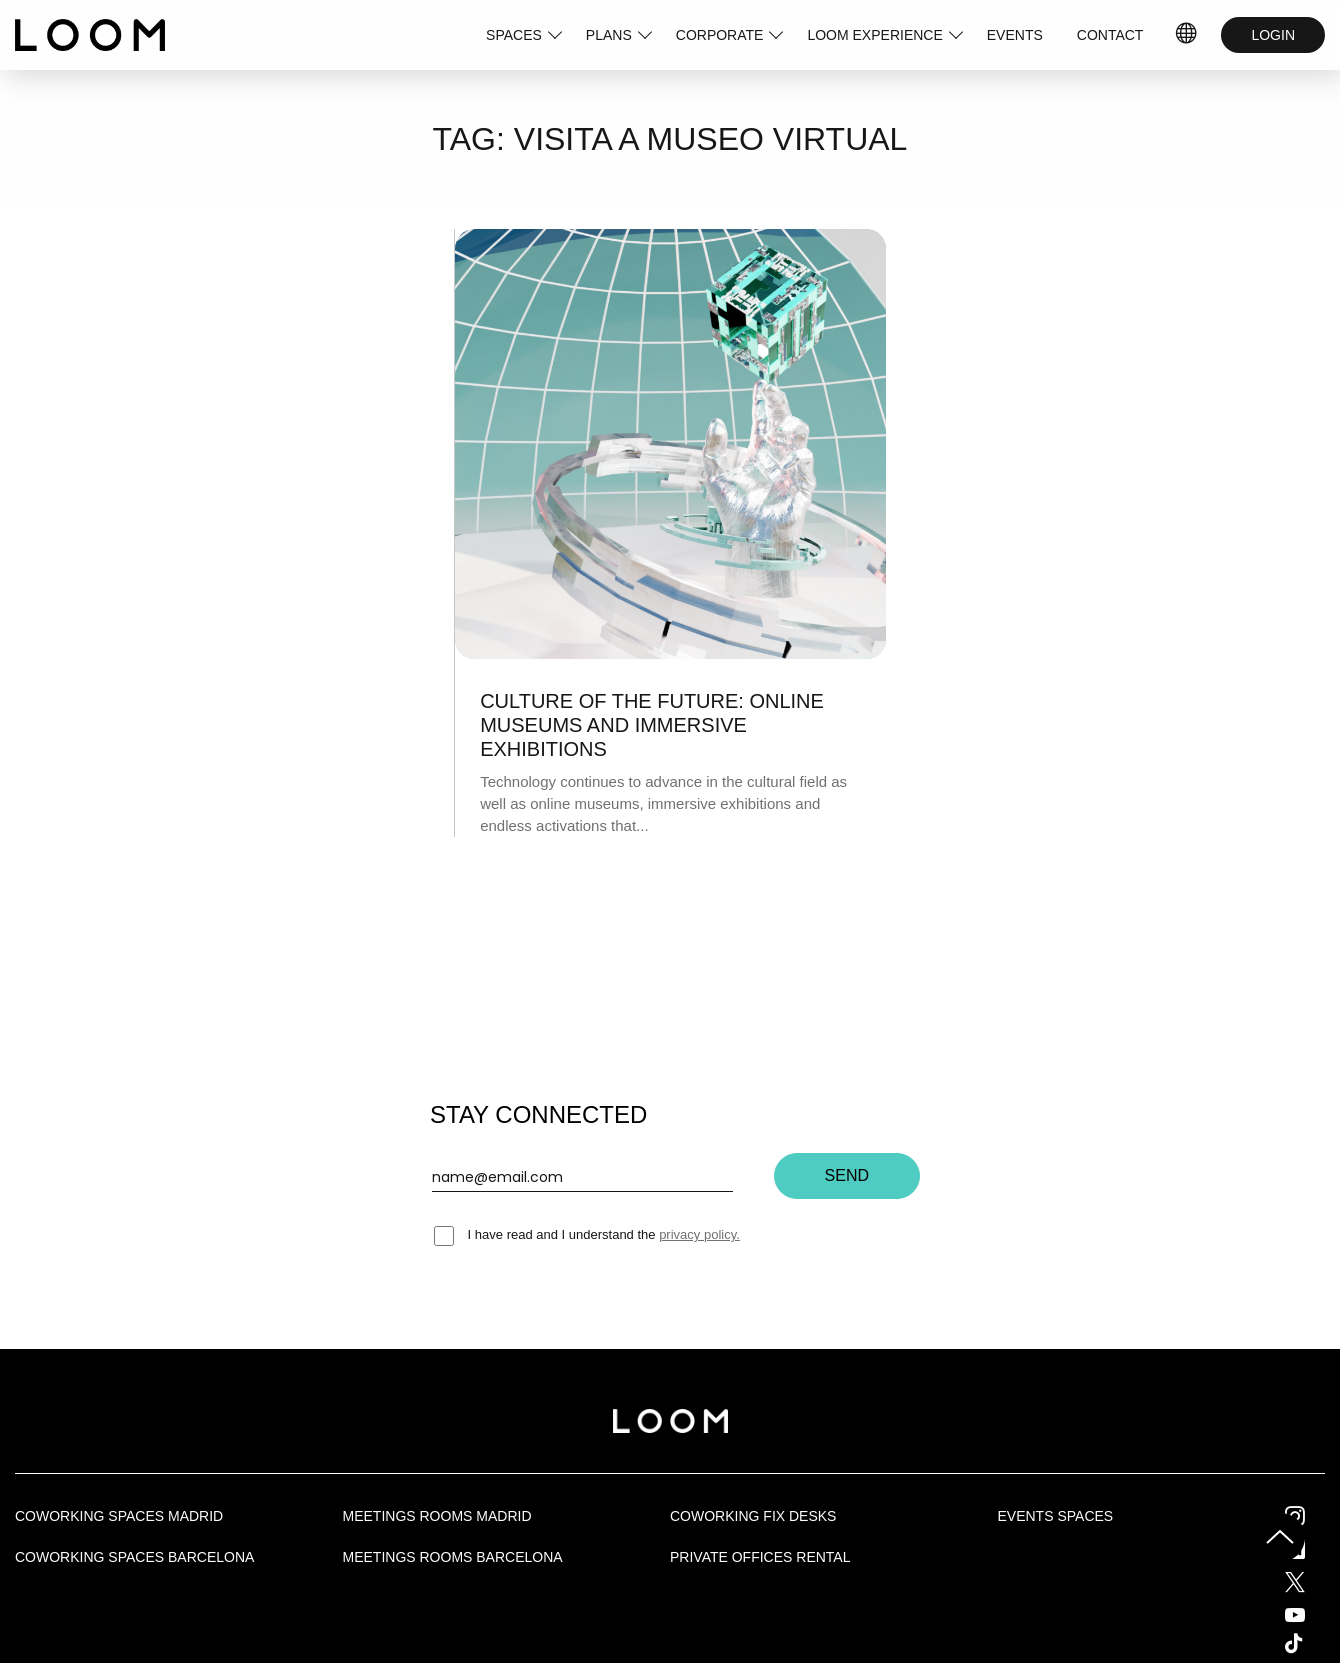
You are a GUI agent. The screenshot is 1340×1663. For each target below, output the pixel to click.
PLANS (609, 35)
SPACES (514, 35)
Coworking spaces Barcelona (134, 1557)
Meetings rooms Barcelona (453, 1557)
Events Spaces (1056, 1516)
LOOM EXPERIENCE (874, 35)
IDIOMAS (1187, 35)
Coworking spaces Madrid (119, 1516)
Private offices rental (760, 1557)
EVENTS (1015, 35)
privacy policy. (699, 1234)
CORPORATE (720, 35)
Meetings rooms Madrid (437, 1516)
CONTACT (1110, 35)
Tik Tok (1312, 1643)
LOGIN (1273, 35)
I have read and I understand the (587, 1234)
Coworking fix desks (753, 1516)
